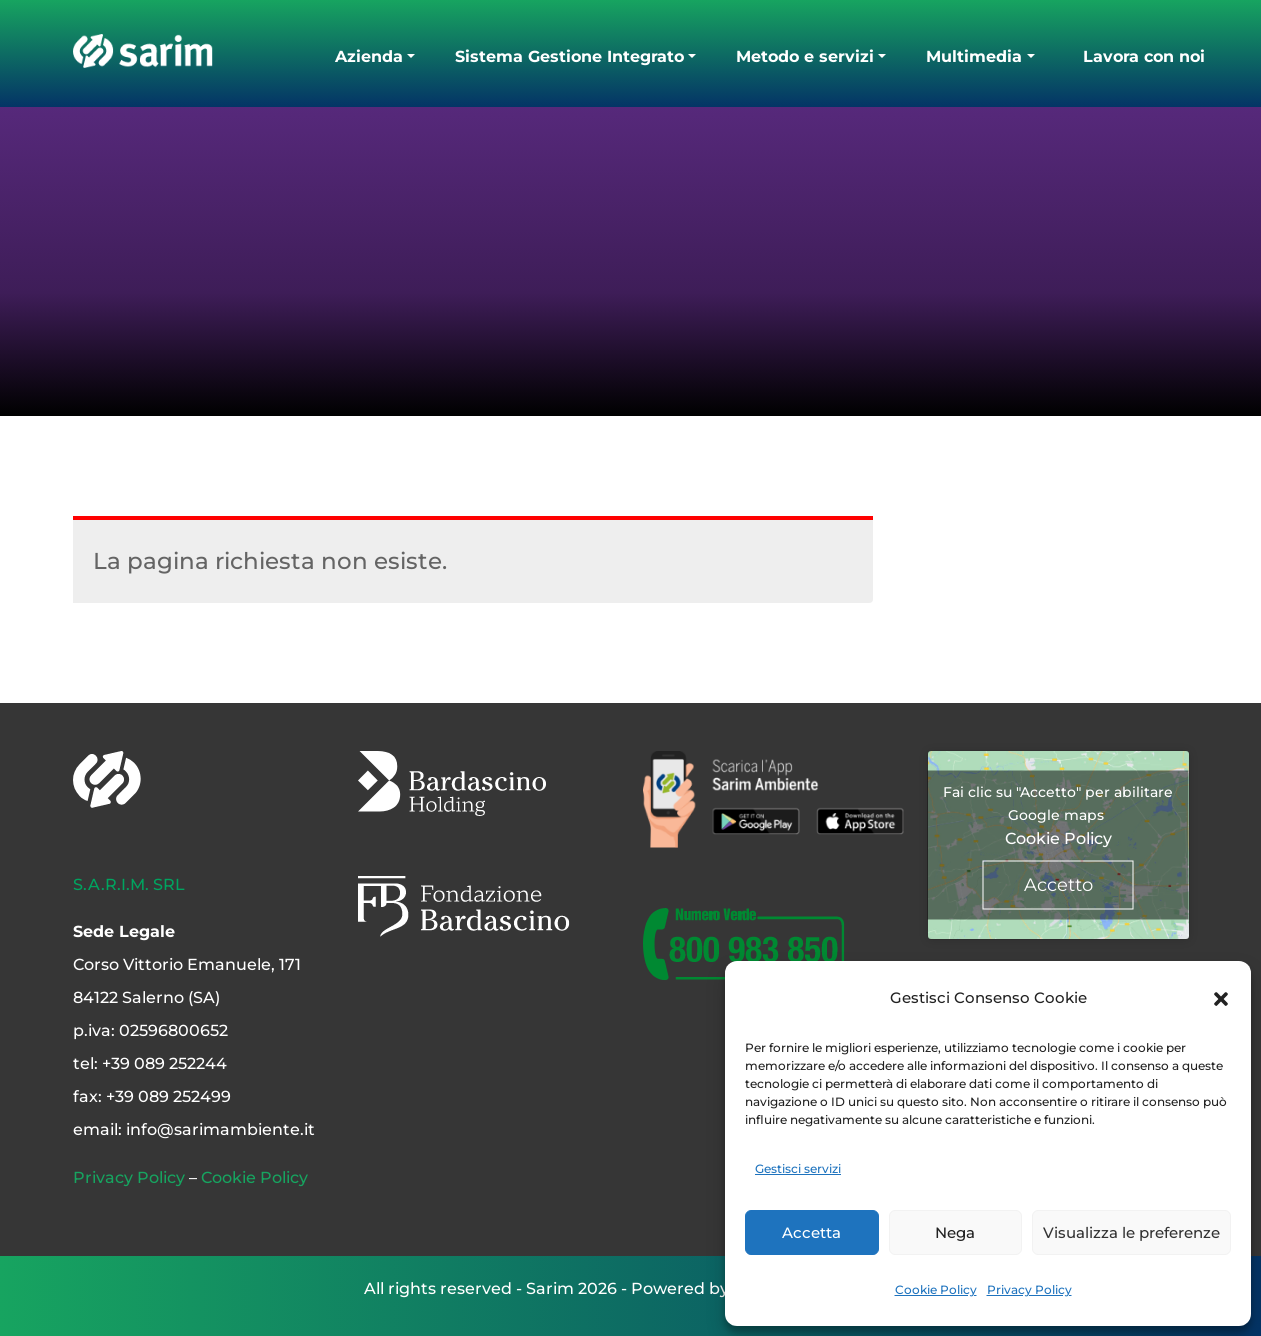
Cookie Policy (936, 1289)
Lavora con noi (1144, 56)
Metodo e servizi (805, 56)
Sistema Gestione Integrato (569, 56)
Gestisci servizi (798, 1168)
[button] (1221, 998)
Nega (955, 1232)
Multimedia (974, 56)
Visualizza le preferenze (1131, 1232)
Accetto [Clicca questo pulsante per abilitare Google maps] (1058, 884)
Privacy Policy (1029, 1289)
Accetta (811, 1232)
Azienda (369, 56)
